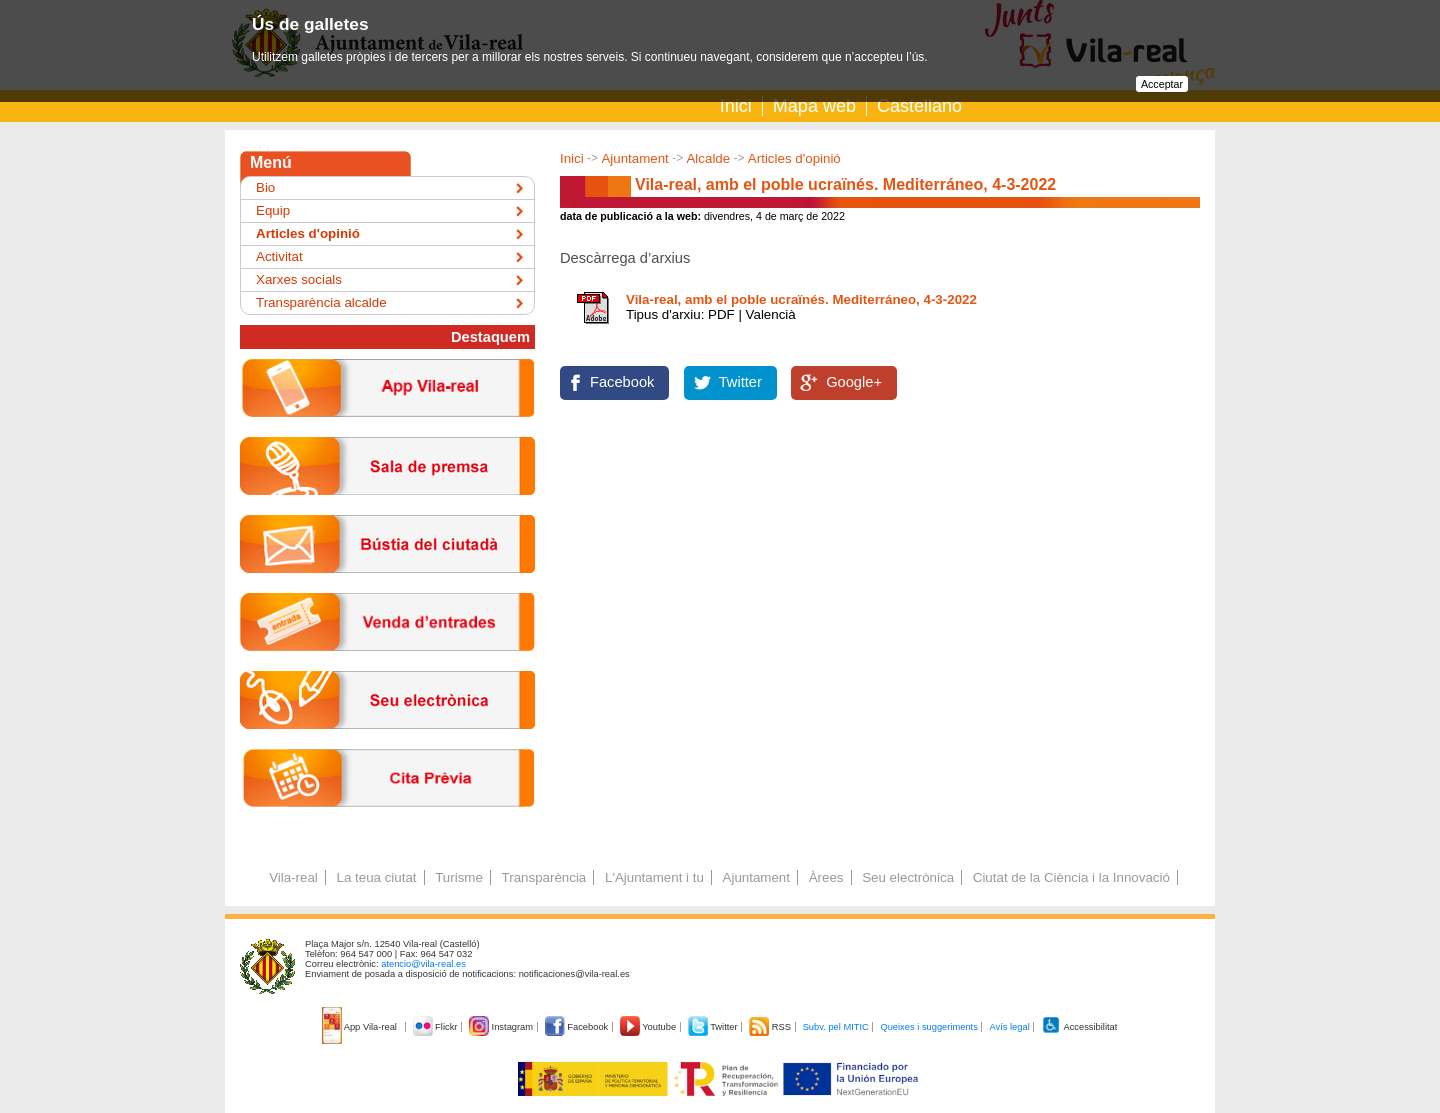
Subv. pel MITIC (836, 1027)
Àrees (826, 877)
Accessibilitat (1079, 1027)
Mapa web (814, 106)
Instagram (502, 1027)
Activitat (279, 256)
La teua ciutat (376, 877)
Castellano (919, 106)
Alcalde (708, 158)
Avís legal (1009, 1027)
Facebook (622, 382)
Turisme (459, 877)
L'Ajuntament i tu (654, 877)
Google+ (854, 382)
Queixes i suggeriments (928, 1027)
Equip (273, 210)
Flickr (436, 1027)
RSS (771, 1027)
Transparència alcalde (321, 302)
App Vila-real (361, 1027)
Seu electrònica (908, 877)
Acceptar (1162, 84)
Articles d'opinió (794, 158)
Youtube (649, 1027)
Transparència (544, 877)
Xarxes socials (299, 279)
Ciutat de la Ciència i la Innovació (1071, 877)
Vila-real (293, 877)
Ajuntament (634, 158)
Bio (265, 187)
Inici (736, 106)
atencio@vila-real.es (423, 964)
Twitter (740, 382)
